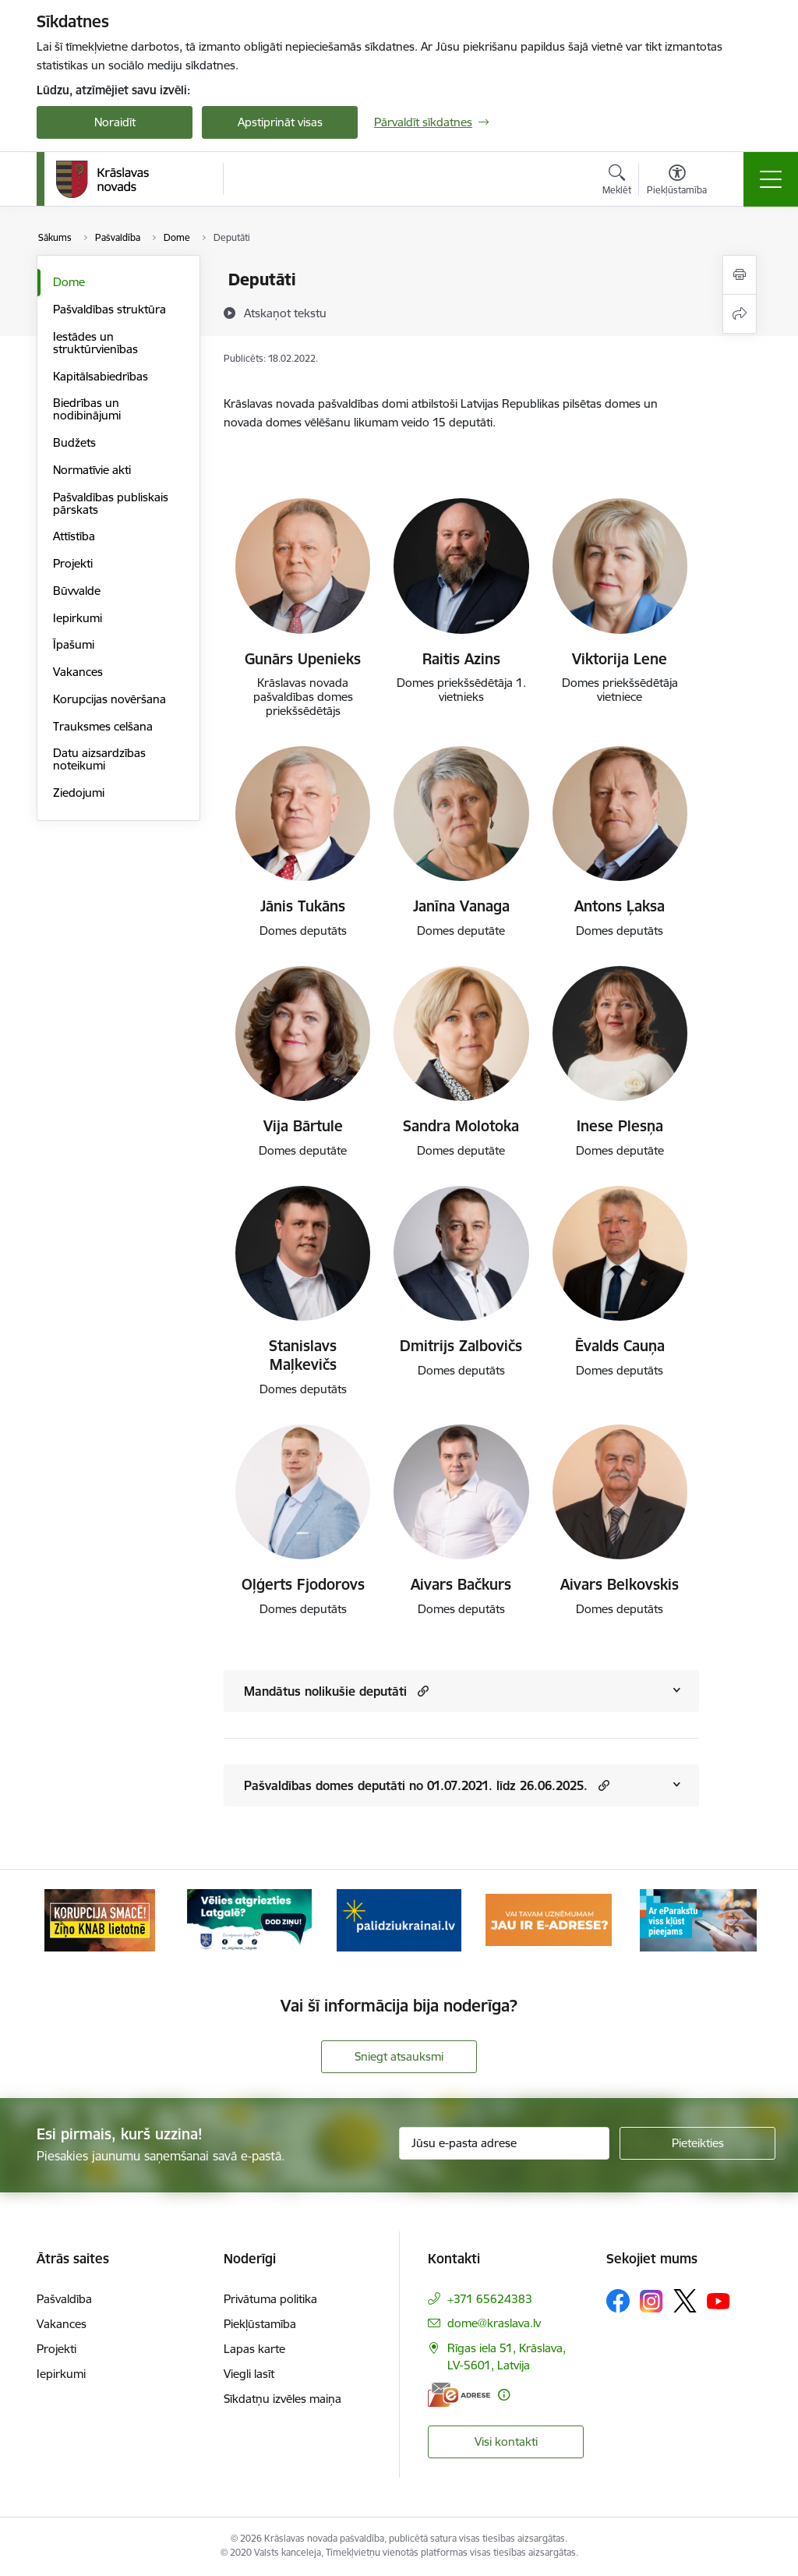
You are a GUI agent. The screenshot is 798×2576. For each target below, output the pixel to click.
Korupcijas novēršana (109, 699)
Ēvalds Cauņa (620, 1345)
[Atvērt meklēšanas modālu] (617, 181)
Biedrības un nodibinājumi (87, 409)
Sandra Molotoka (461, 1125)
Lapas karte (254, 2348)
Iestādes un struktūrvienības (95, 342)
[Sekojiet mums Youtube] (718, 2300)
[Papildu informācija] (504, 2395)
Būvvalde (77, 590)
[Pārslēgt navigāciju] (770, 179)
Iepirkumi (77, 617)
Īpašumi (73, 644)
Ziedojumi (78, 792)
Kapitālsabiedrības (100, 376)
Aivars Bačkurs (461, 1584)
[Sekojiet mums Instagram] (651, 2301)
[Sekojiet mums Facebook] (618, 2300)
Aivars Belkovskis (619, 1584)
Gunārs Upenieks (303, 658)
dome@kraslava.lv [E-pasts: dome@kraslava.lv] (494, 2323)
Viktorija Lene (619, 658)
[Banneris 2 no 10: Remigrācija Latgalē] (249, 1919)
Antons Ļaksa (619, 906)
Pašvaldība (64, 2298)
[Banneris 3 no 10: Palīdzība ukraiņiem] (399, 1919)
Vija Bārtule (303, 1125)
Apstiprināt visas (280, 122)
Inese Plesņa (620, 1125)
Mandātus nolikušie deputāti (325, 1691)
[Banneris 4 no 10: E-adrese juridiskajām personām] (549, 1919)
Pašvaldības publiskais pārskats (110, 503)
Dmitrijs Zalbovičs (461, 1345)
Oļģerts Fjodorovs (303, 1584)
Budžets (74, 442)
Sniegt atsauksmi (399, 2056)
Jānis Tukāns (302, 906)
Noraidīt (115, 122)
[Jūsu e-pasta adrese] (504, 2143)
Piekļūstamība (260, 2323)
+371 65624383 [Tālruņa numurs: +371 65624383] (489, 2298)
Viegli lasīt (249, 2373)
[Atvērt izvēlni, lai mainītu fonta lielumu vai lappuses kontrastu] (677, 181)
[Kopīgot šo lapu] (739, 314)
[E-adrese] (459, 2395)
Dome (69, 281)
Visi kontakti (506, 2441)
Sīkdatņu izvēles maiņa (282, 2398)
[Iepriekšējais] (62, 1920)
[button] (421, 1690)
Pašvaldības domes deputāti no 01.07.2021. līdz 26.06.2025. (416, 1785)
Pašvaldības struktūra (109, 309)
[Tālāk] (735, 1920)
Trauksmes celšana (103, 726)
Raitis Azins (461, 658)
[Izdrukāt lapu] (739, 275)
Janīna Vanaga (461, 906)
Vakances (78, 671)
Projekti (73, 563)
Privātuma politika (270, 2298)
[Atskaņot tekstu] (285, 312)
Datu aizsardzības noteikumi (99, 759)
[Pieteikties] (697, 2143)
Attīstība (74, 536)
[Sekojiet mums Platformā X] (685, 2300)
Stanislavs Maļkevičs (303, 1355)
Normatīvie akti (92, 469)
